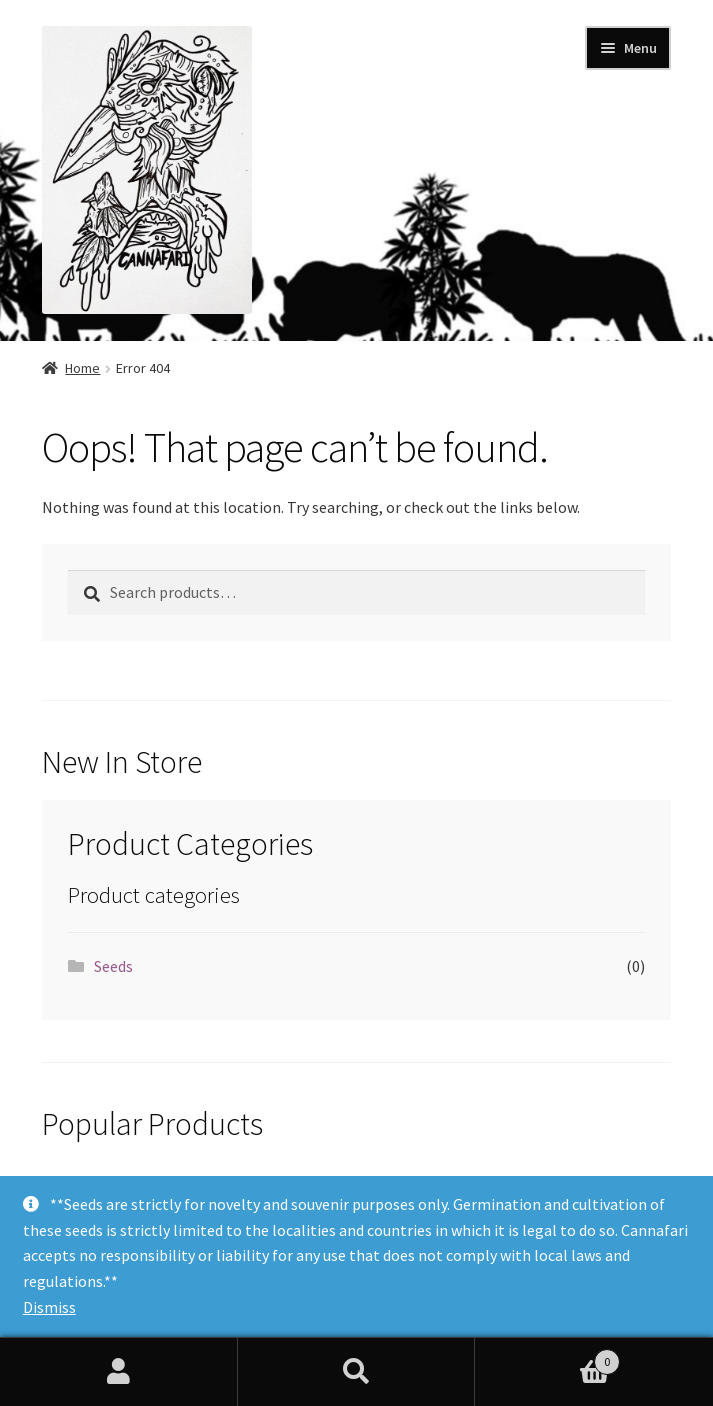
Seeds (113, 966)
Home (82, 368)
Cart (547, 1357)
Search (357, 1372)
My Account (119, 1372)
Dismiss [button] (49, 1307)
